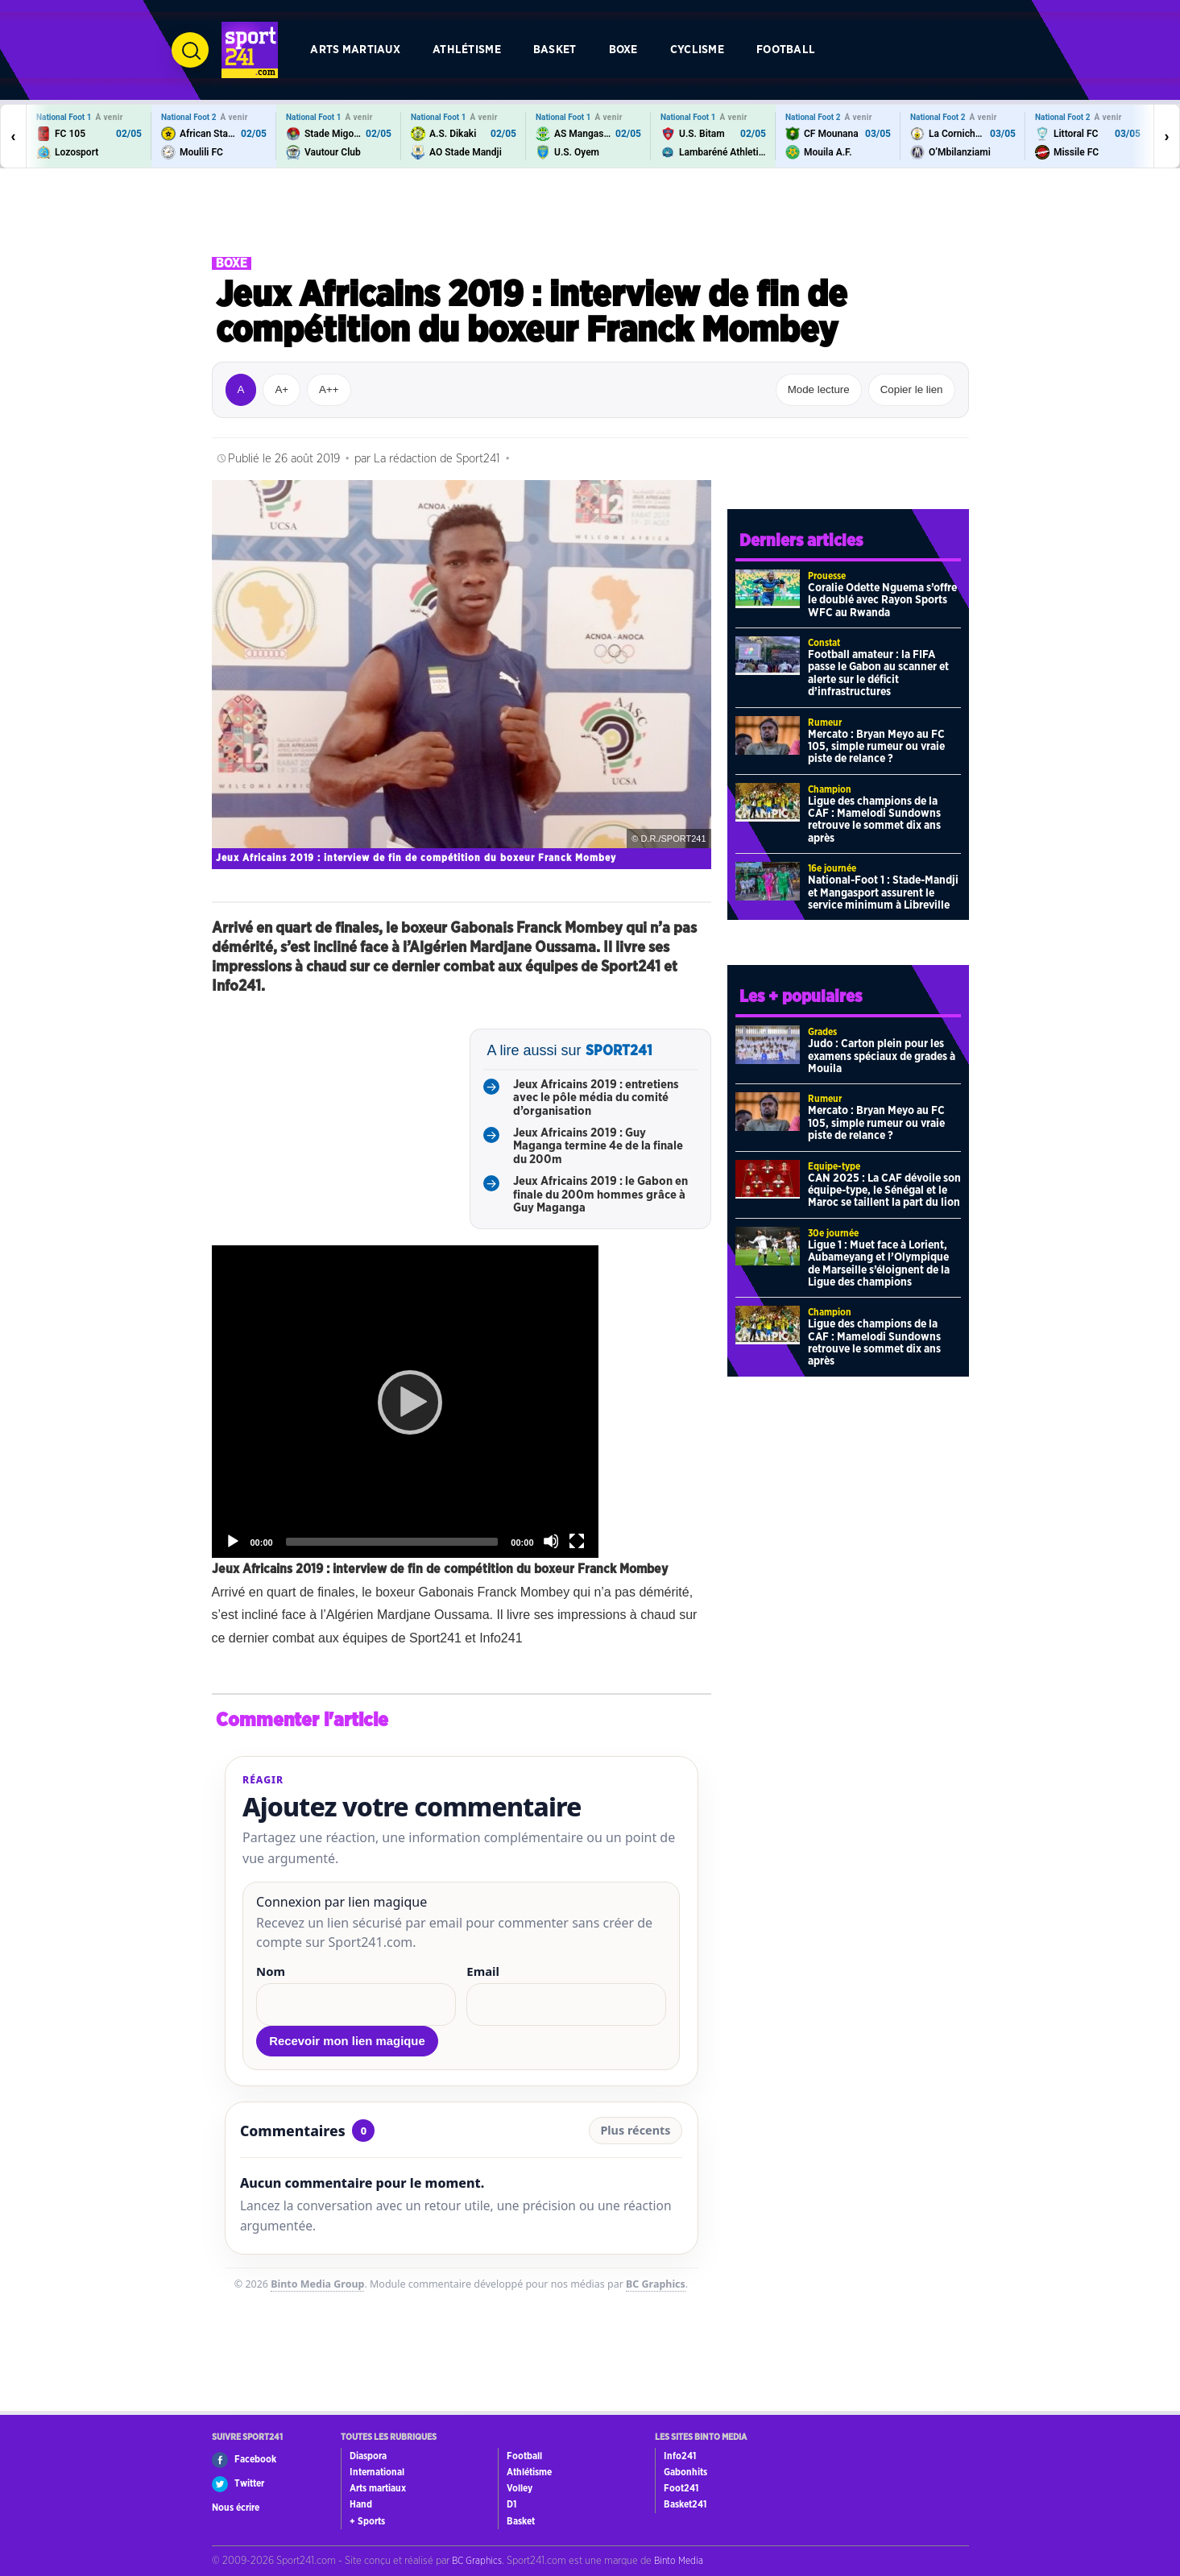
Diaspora (368, 2456)
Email (482, 1971)
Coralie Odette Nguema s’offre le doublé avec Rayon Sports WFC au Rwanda (882, 600)
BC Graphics (655, 2284)
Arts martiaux (355, 49)
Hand (361, 2504)
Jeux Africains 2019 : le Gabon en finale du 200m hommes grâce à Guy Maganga (600, 1194)
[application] (405, 1401)
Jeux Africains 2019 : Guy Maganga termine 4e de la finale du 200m (598, 1146)
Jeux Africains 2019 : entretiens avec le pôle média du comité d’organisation (596, 1098)
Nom (270, 1971)
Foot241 (681, 2488)
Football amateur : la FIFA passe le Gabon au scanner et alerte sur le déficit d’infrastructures (878, 673)
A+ (281, 389)
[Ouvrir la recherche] (190, 50)
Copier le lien (911, 389)
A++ (328, 389)
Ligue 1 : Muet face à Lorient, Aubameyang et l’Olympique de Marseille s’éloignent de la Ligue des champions (879, 1264)
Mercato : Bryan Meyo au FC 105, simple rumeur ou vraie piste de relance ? (876, 747)
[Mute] (551, 1541)
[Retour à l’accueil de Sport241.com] (250, 50)
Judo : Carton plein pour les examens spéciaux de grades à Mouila (881, 1056)
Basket (555, 49)
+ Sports (367, 2521)
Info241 (680, 2456)
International (377, 2472)
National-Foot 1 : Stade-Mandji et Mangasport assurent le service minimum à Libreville (883, 893)
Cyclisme (697, 49)
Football (785, 49)
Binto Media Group (317, 2284)
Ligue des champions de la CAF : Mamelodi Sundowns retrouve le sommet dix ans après (874, 820)
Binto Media (678, 2561)
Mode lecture (819, 389)
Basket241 (685, 2504)
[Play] (405, 1401)
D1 (511, 2504)
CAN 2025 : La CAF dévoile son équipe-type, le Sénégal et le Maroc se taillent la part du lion (884, 1191)
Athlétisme (467, 49)
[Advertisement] (590, 212)
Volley (519, 2488)
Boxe (623, 49)
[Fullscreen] (576, 1541)
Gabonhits (685, 2472)
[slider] (392, 1542)
